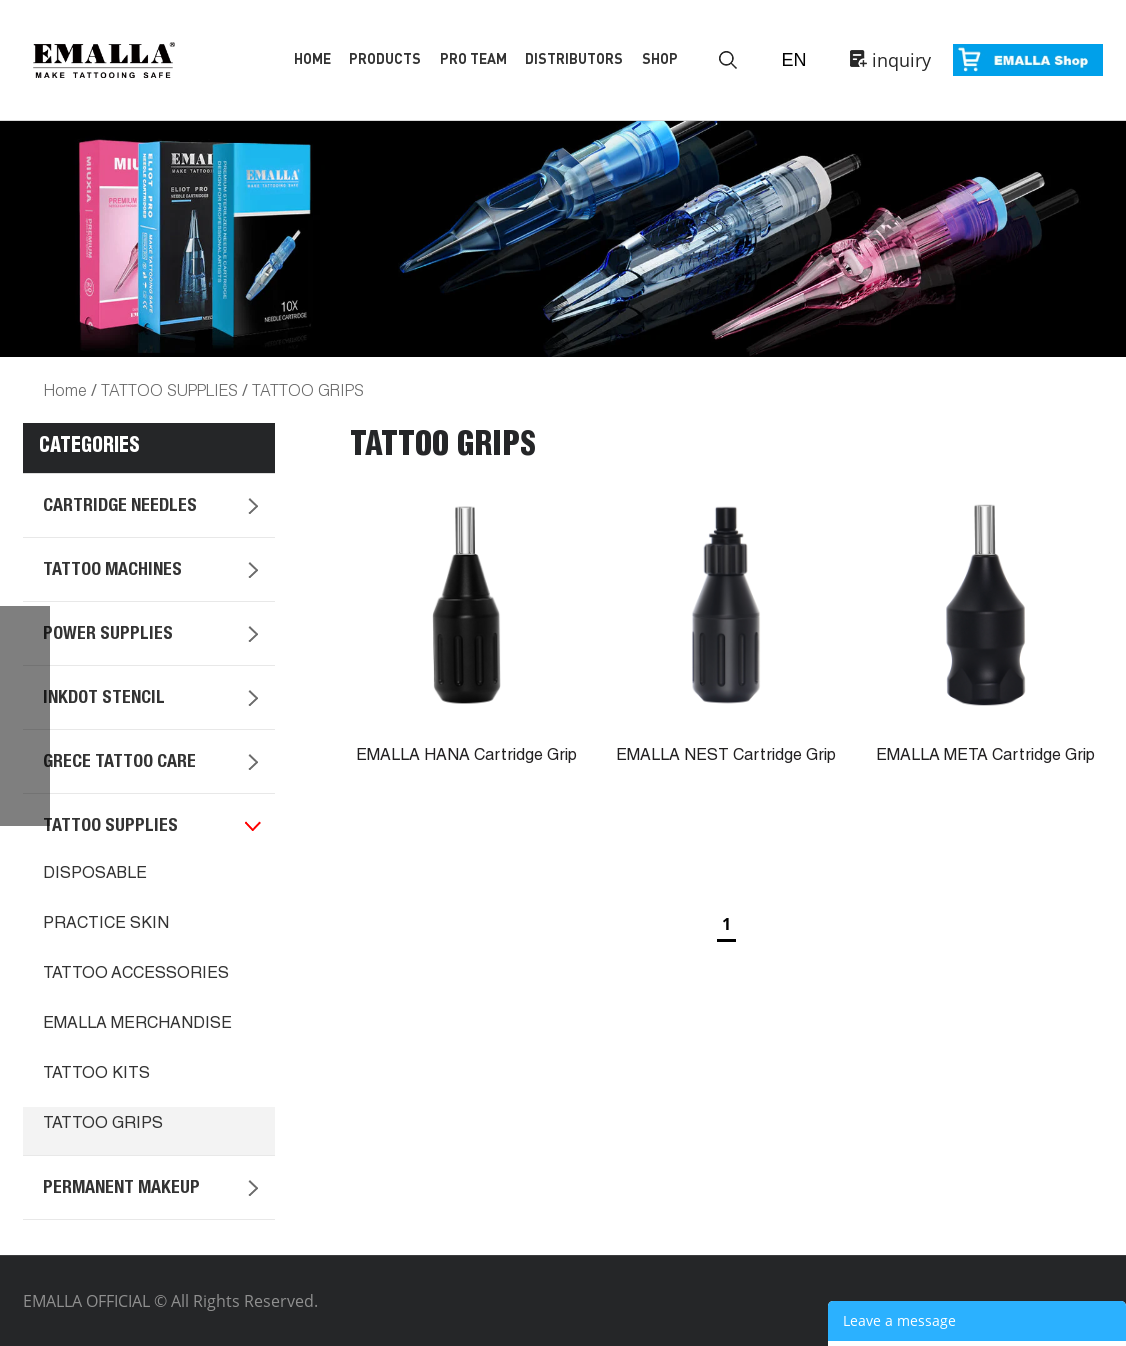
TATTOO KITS (96, 1075)
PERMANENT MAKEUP (121, 1189)
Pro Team (473, 58)
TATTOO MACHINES (112, 571)
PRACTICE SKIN (106, 925)
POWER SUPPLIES (108, 635)
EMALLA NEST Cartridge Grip (726, 757)
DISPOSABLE (95, 875)
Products (385, 58)
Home (312, 58)
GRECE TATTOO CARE (119, 763)
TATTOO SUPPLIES (169, 389)
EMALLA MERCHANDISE (137, 1025)
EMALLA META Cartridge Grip (985, 757)
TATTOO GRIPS (308, 389)
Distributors (574, 58)
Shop (660, 58)
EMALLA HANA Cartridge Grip (466, 757)
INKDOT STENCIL (104, 699)
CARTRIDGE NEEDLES (120, 507)
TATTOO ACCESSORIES (136, 975)
